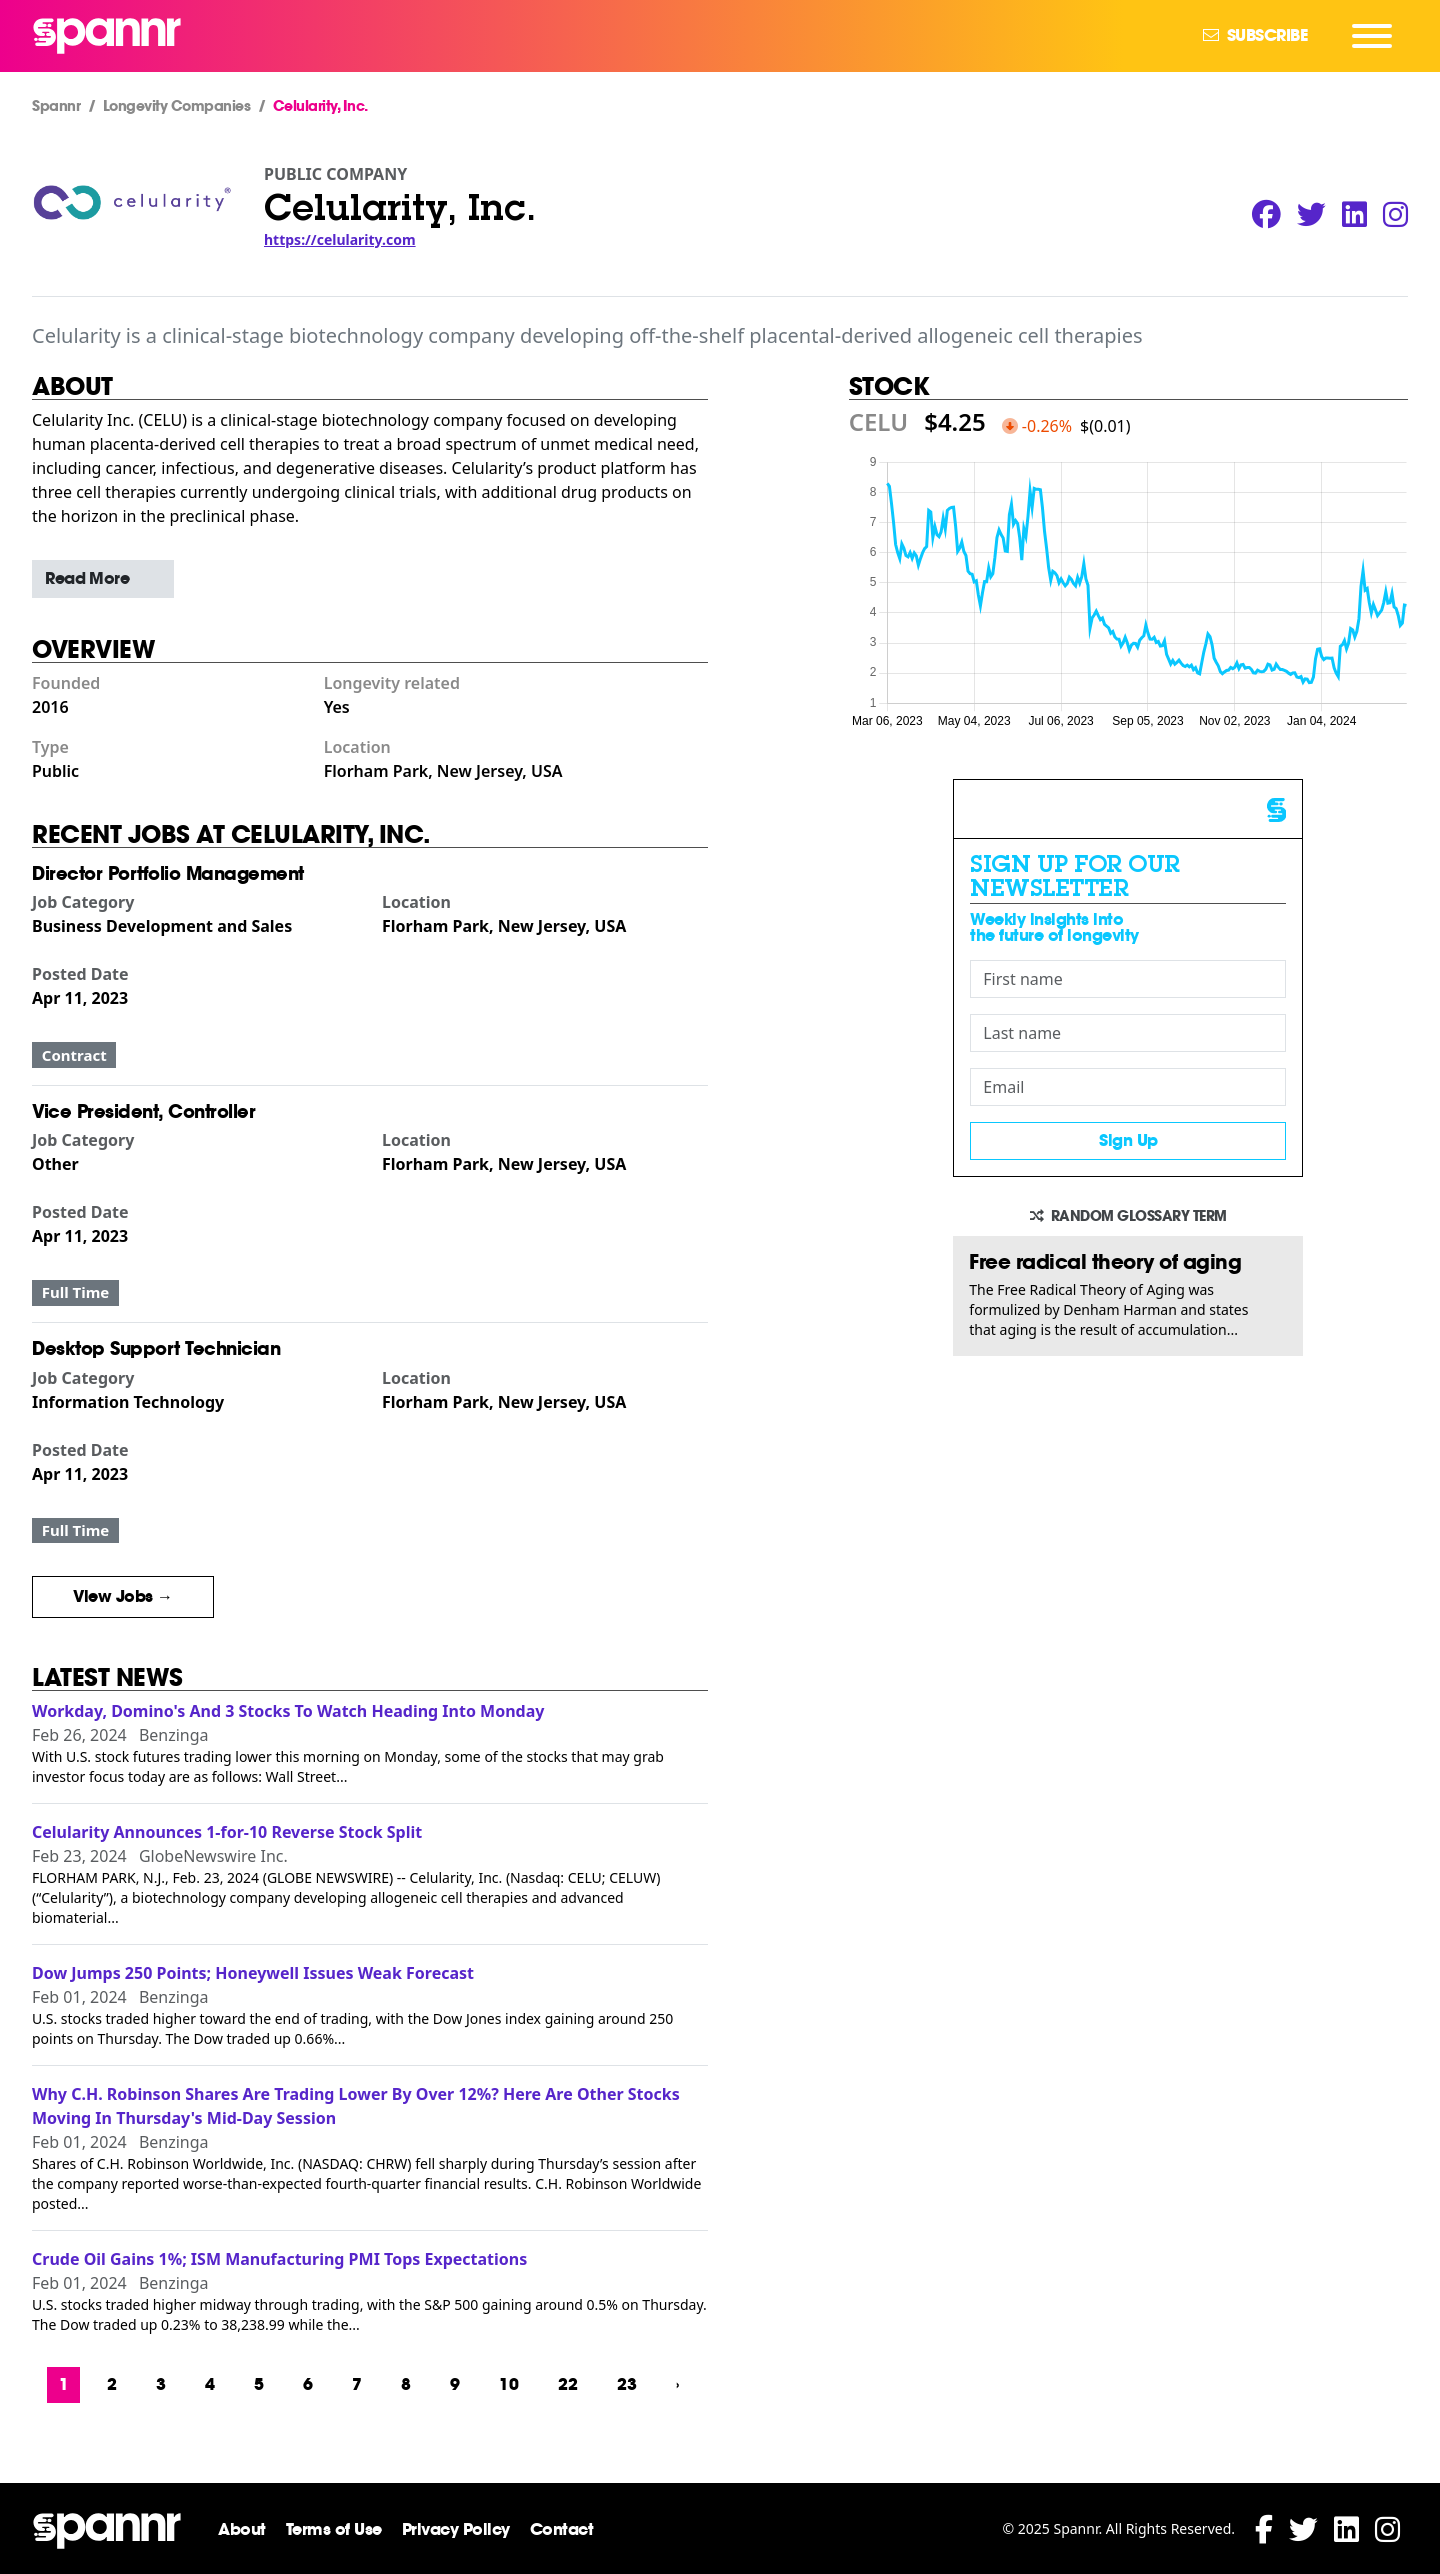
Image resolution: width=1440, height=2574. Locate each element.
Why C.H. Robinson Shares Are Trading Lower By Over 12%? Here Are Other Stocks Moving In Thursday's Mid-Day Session (356, 2106)
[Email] (1128, 1087)
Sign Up (1128, 1140)
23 (627, 2384)
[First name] (1128, 979)
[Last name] (1128, 1033)
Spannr (56, 106)
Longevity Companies (177, 106)
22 (568, 2384)
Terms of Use (334, 2529)
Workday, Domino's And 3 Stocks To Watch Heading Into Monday (288, 1711)
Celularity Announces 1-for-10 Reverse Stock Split (227, 1832)
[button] (103, 579)
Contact (562, 2529)
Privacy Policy (456, 2529)
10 (509, 2384)
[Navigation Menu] (1372, 36)
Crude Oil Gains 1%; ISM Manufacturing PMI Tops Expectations (279, 2259)
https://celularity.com (340, 239)
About (242, 2529)
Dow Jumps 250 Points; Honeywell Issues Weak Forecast (253, 1973)
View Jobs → (123, 1596)
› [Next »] (678, 2384)
